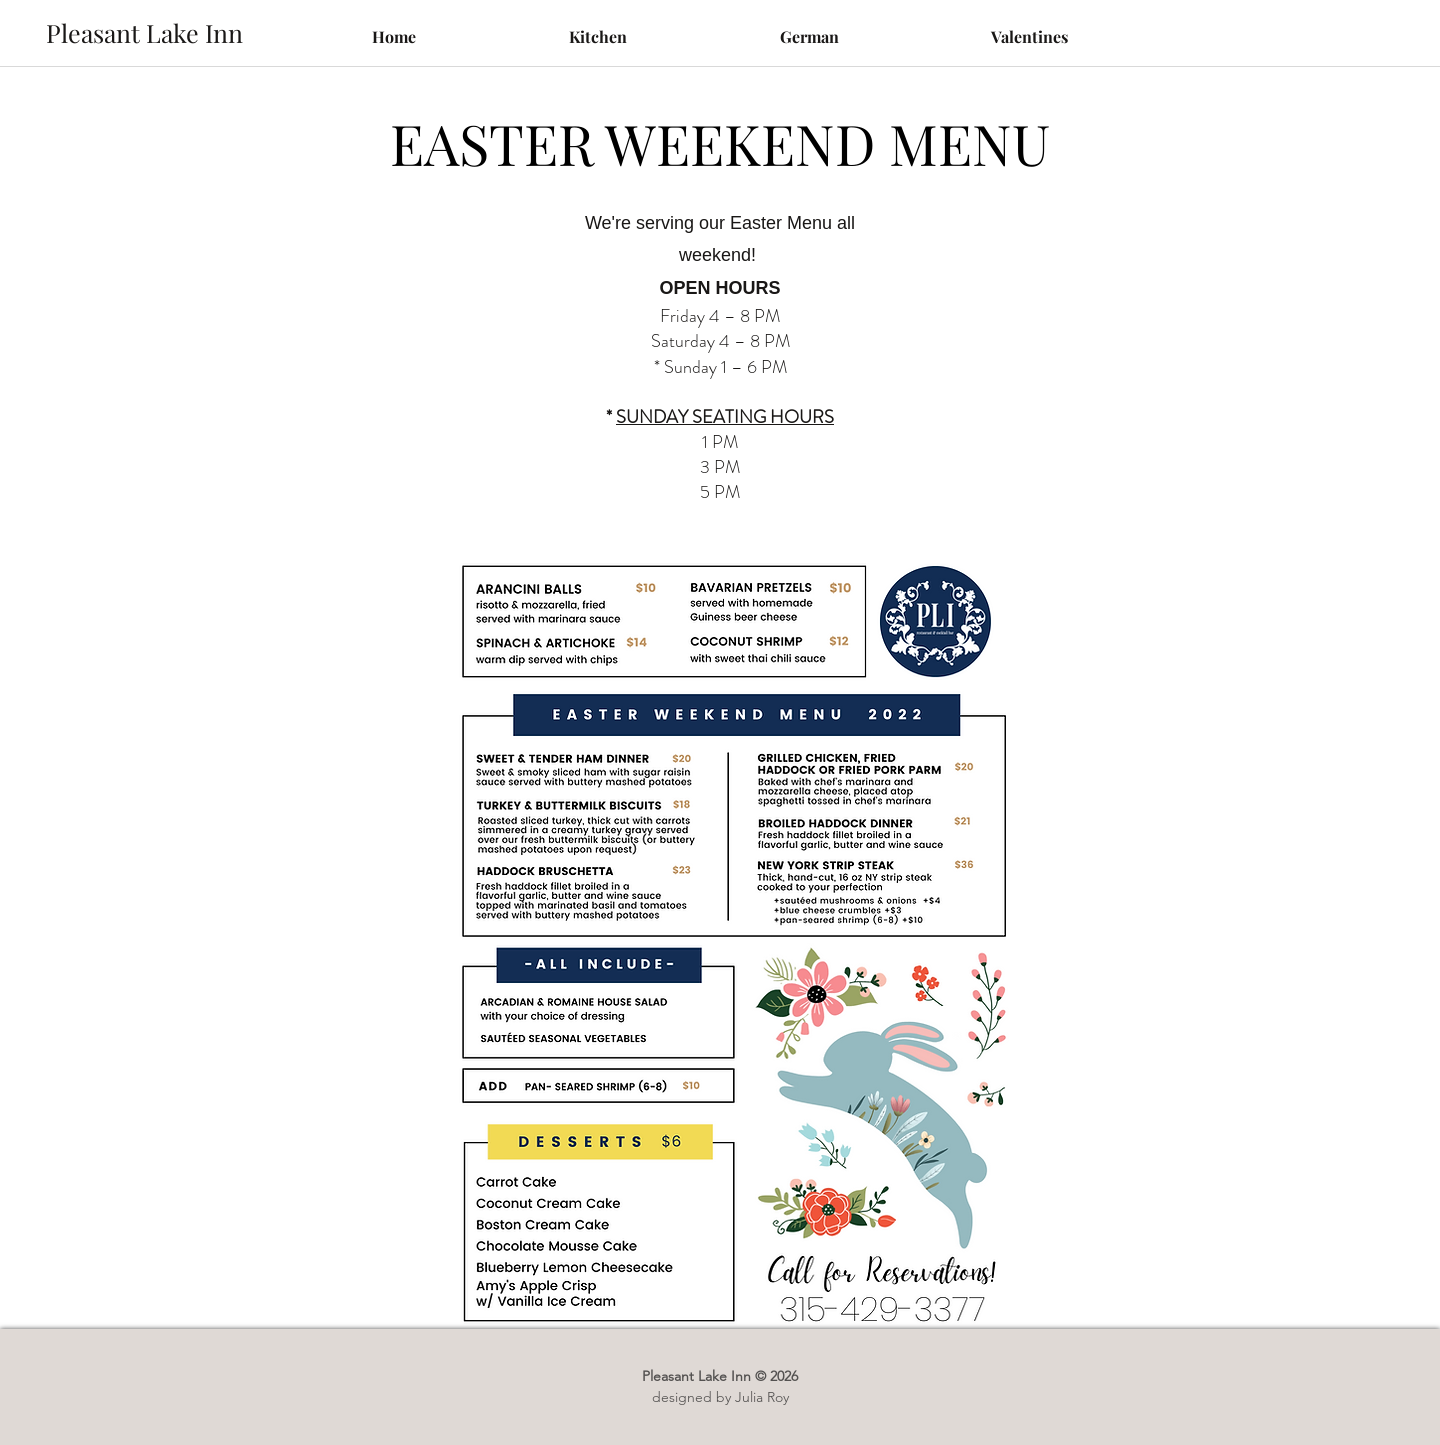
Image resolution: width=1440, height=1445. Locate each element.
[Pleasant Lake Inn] (144, 32)
